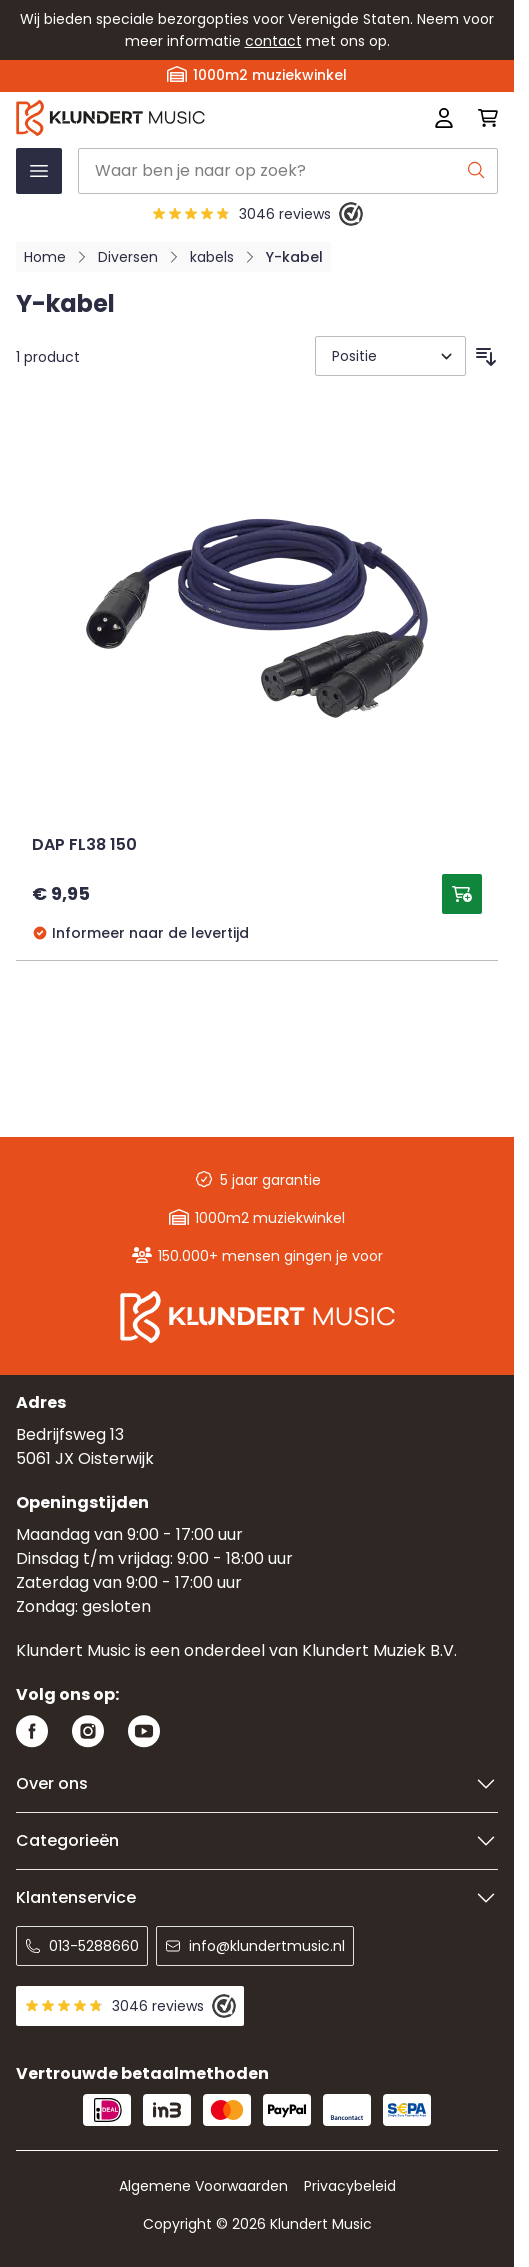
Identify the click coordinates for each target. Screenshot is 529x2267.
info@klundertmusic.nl (255, 1946)
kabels (212, 257)
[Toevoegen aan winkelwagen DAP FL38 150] (462, 894)
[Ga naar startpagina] (160, 118)
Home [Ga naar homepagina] (45, 257)
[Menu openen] (39, 171)
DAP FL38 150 (84, 846)
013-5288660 (82, 1946)
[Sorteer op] (390, 356)
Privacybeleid (350, 2186)
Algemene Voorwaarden (203, 2186)
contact (273, 41)
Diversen (128, 257)
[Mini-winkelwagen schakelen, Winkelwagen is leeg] (482, 118)
